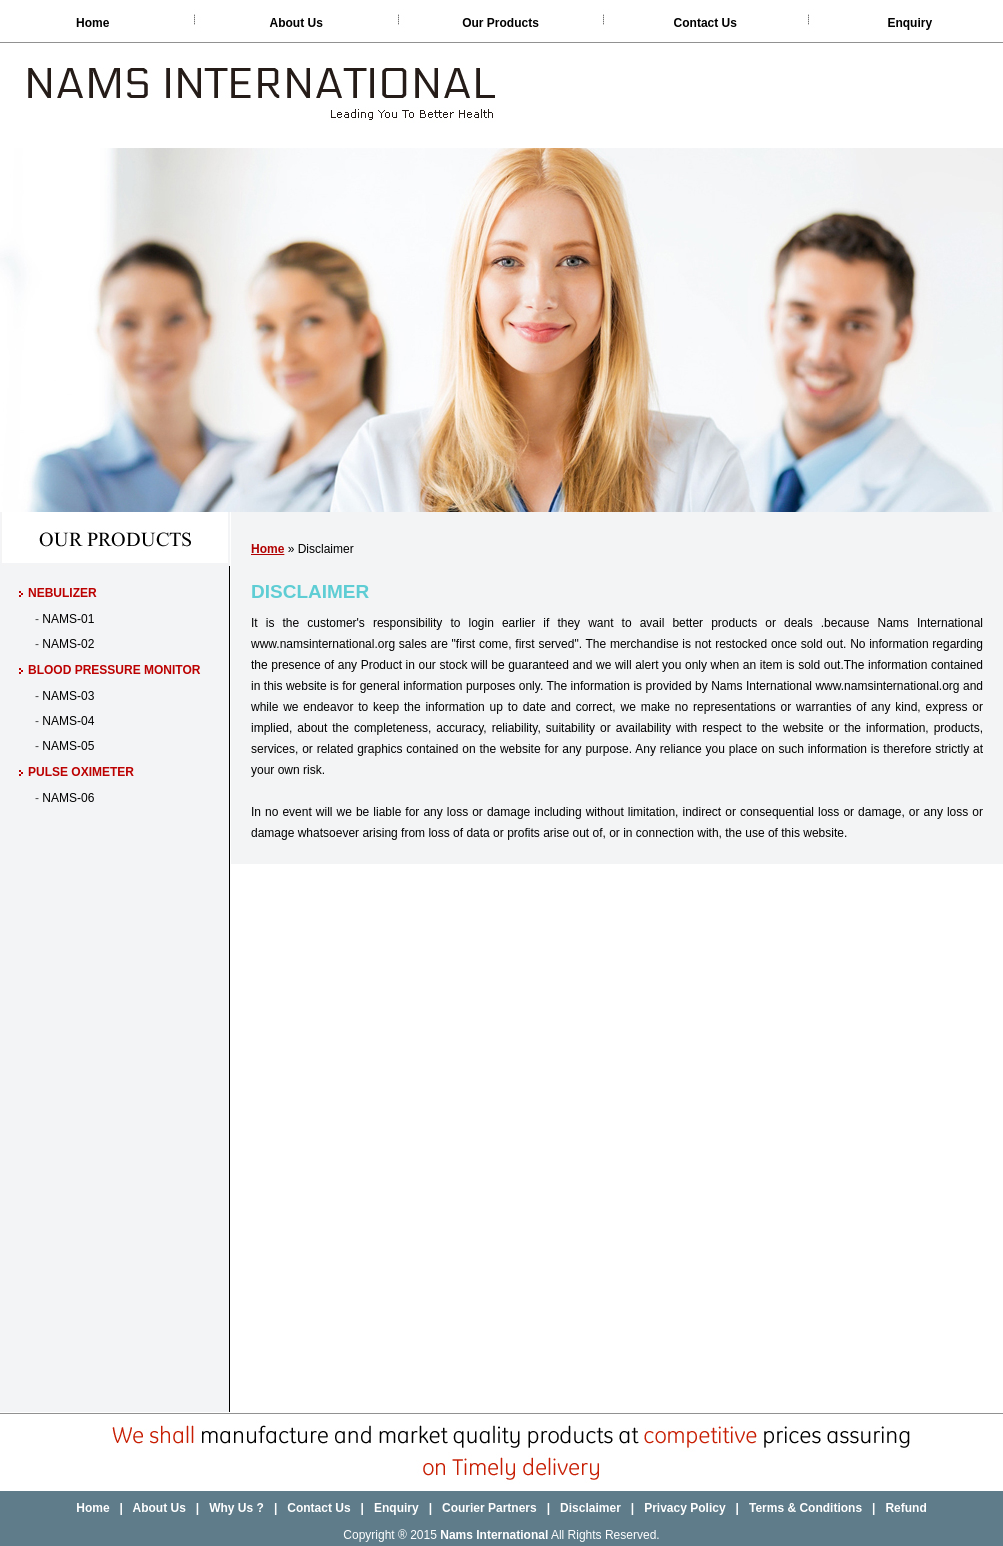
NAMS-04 (68, 721)
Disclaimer (590, 1508)
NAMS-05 (68, 746)
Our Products (500, 23)
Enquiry (909, 23)
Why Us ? (238, 1508)
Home (92, 23)
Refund (905, 1508)
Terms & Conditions (805, 1508)
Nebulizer (62, 593)
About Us (296, 23)
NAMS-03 (68, 696)
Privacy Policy (684, 1508)
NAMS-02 (68, 644)
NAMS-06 (68, 798)
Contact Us (705, 23)
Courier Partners (489, 1508)
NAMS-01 (68, 619)
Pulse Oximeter (81, 772)
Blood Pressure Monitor (114, 670)
